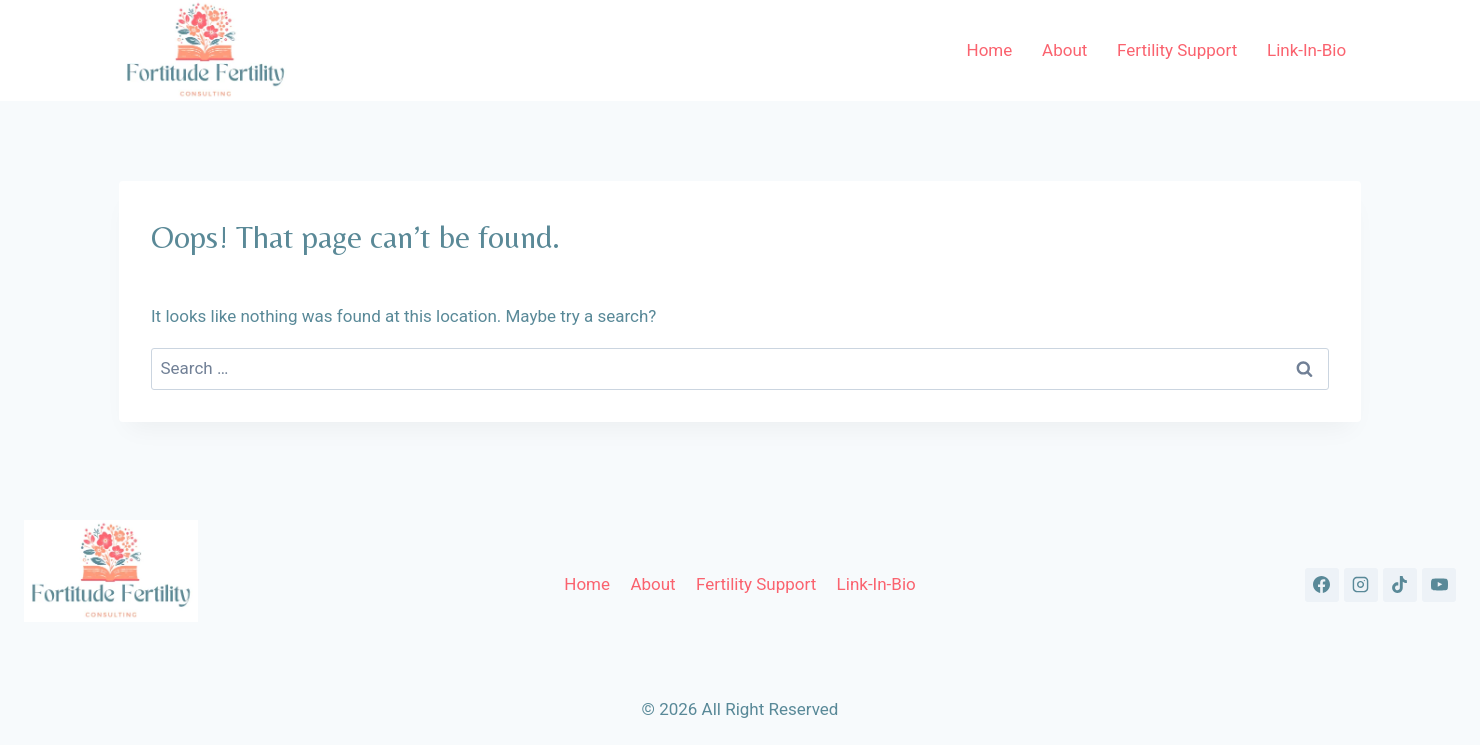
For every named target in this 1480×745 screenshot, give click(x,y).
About (1064, 50)
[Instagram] (1361, 585)
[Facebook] (1322, 585)
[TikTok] (1400, 585)
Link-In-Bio (1306, 50)
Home (990, 50)
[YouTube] (1439, 585)
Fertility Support (1177, 50)
